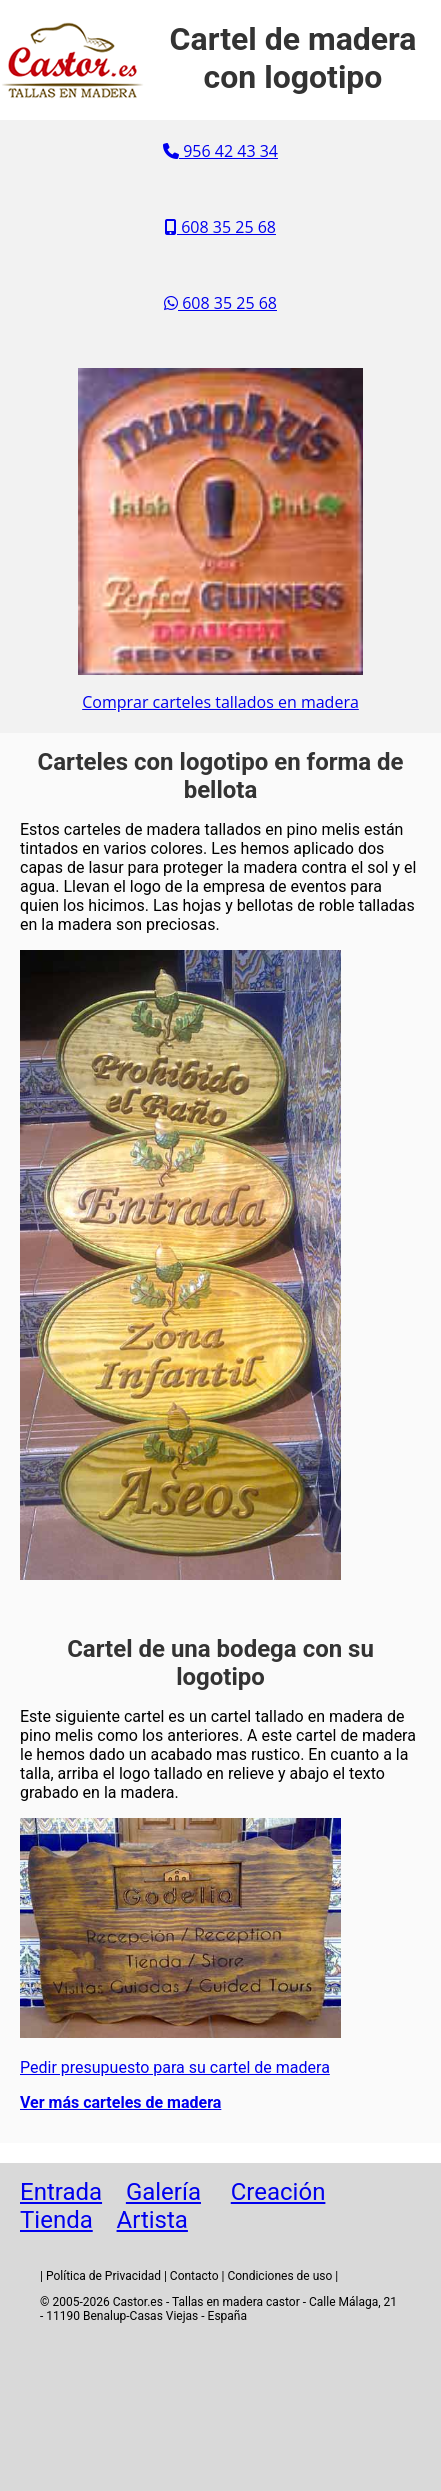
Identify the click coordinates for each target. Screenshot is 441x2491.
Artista (152, 2220)
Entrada (61, 2192)
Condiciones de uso (279, 2276)
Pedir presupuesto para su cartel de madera (175, 2067)
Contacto (194, 2276)
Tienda (56, 2220)
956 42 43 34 (220, 151)
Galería (163, 2192)
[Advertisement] (221, 2411)
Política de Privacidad (103, 2276)
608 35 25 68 (220, 227)
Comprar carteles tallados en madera (220, 702)
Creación (278, 2192)
